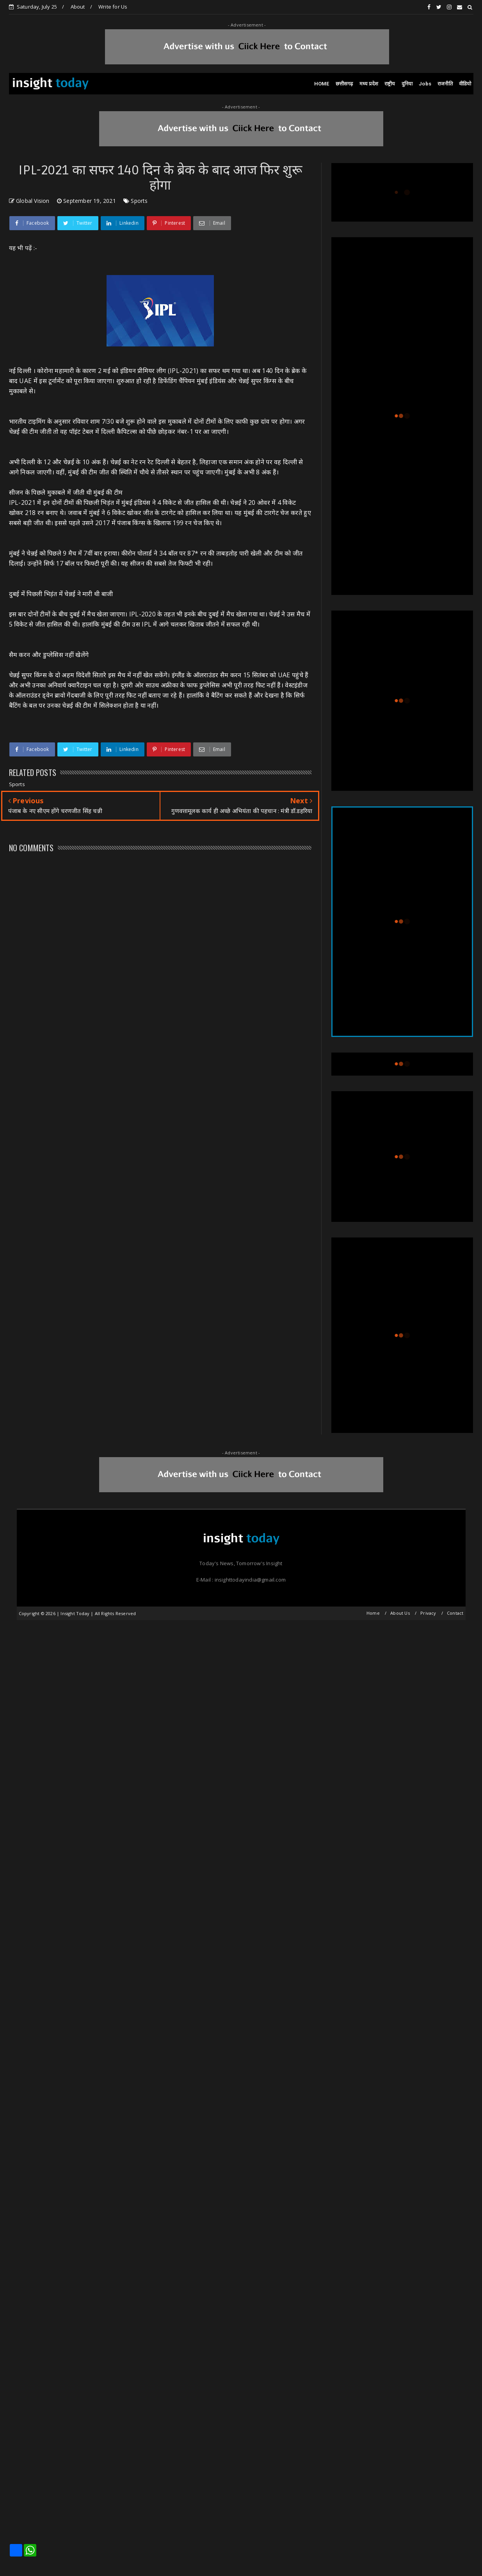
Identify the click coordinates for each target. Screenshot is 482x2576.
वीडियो (465, 84)
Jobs (425, 84)
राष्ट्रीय (389, 84)
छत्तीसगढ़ (344, 84)
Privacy (428, 1613)
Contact (455, 1613)
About (78, 6)
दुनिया (407, 84)
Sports (139, 200)
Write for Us (112, 6)
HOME (321, 84)
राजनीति (445, 84)
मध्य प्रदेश (368, 84)
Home (373, 1613)
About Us (400, 1613)
